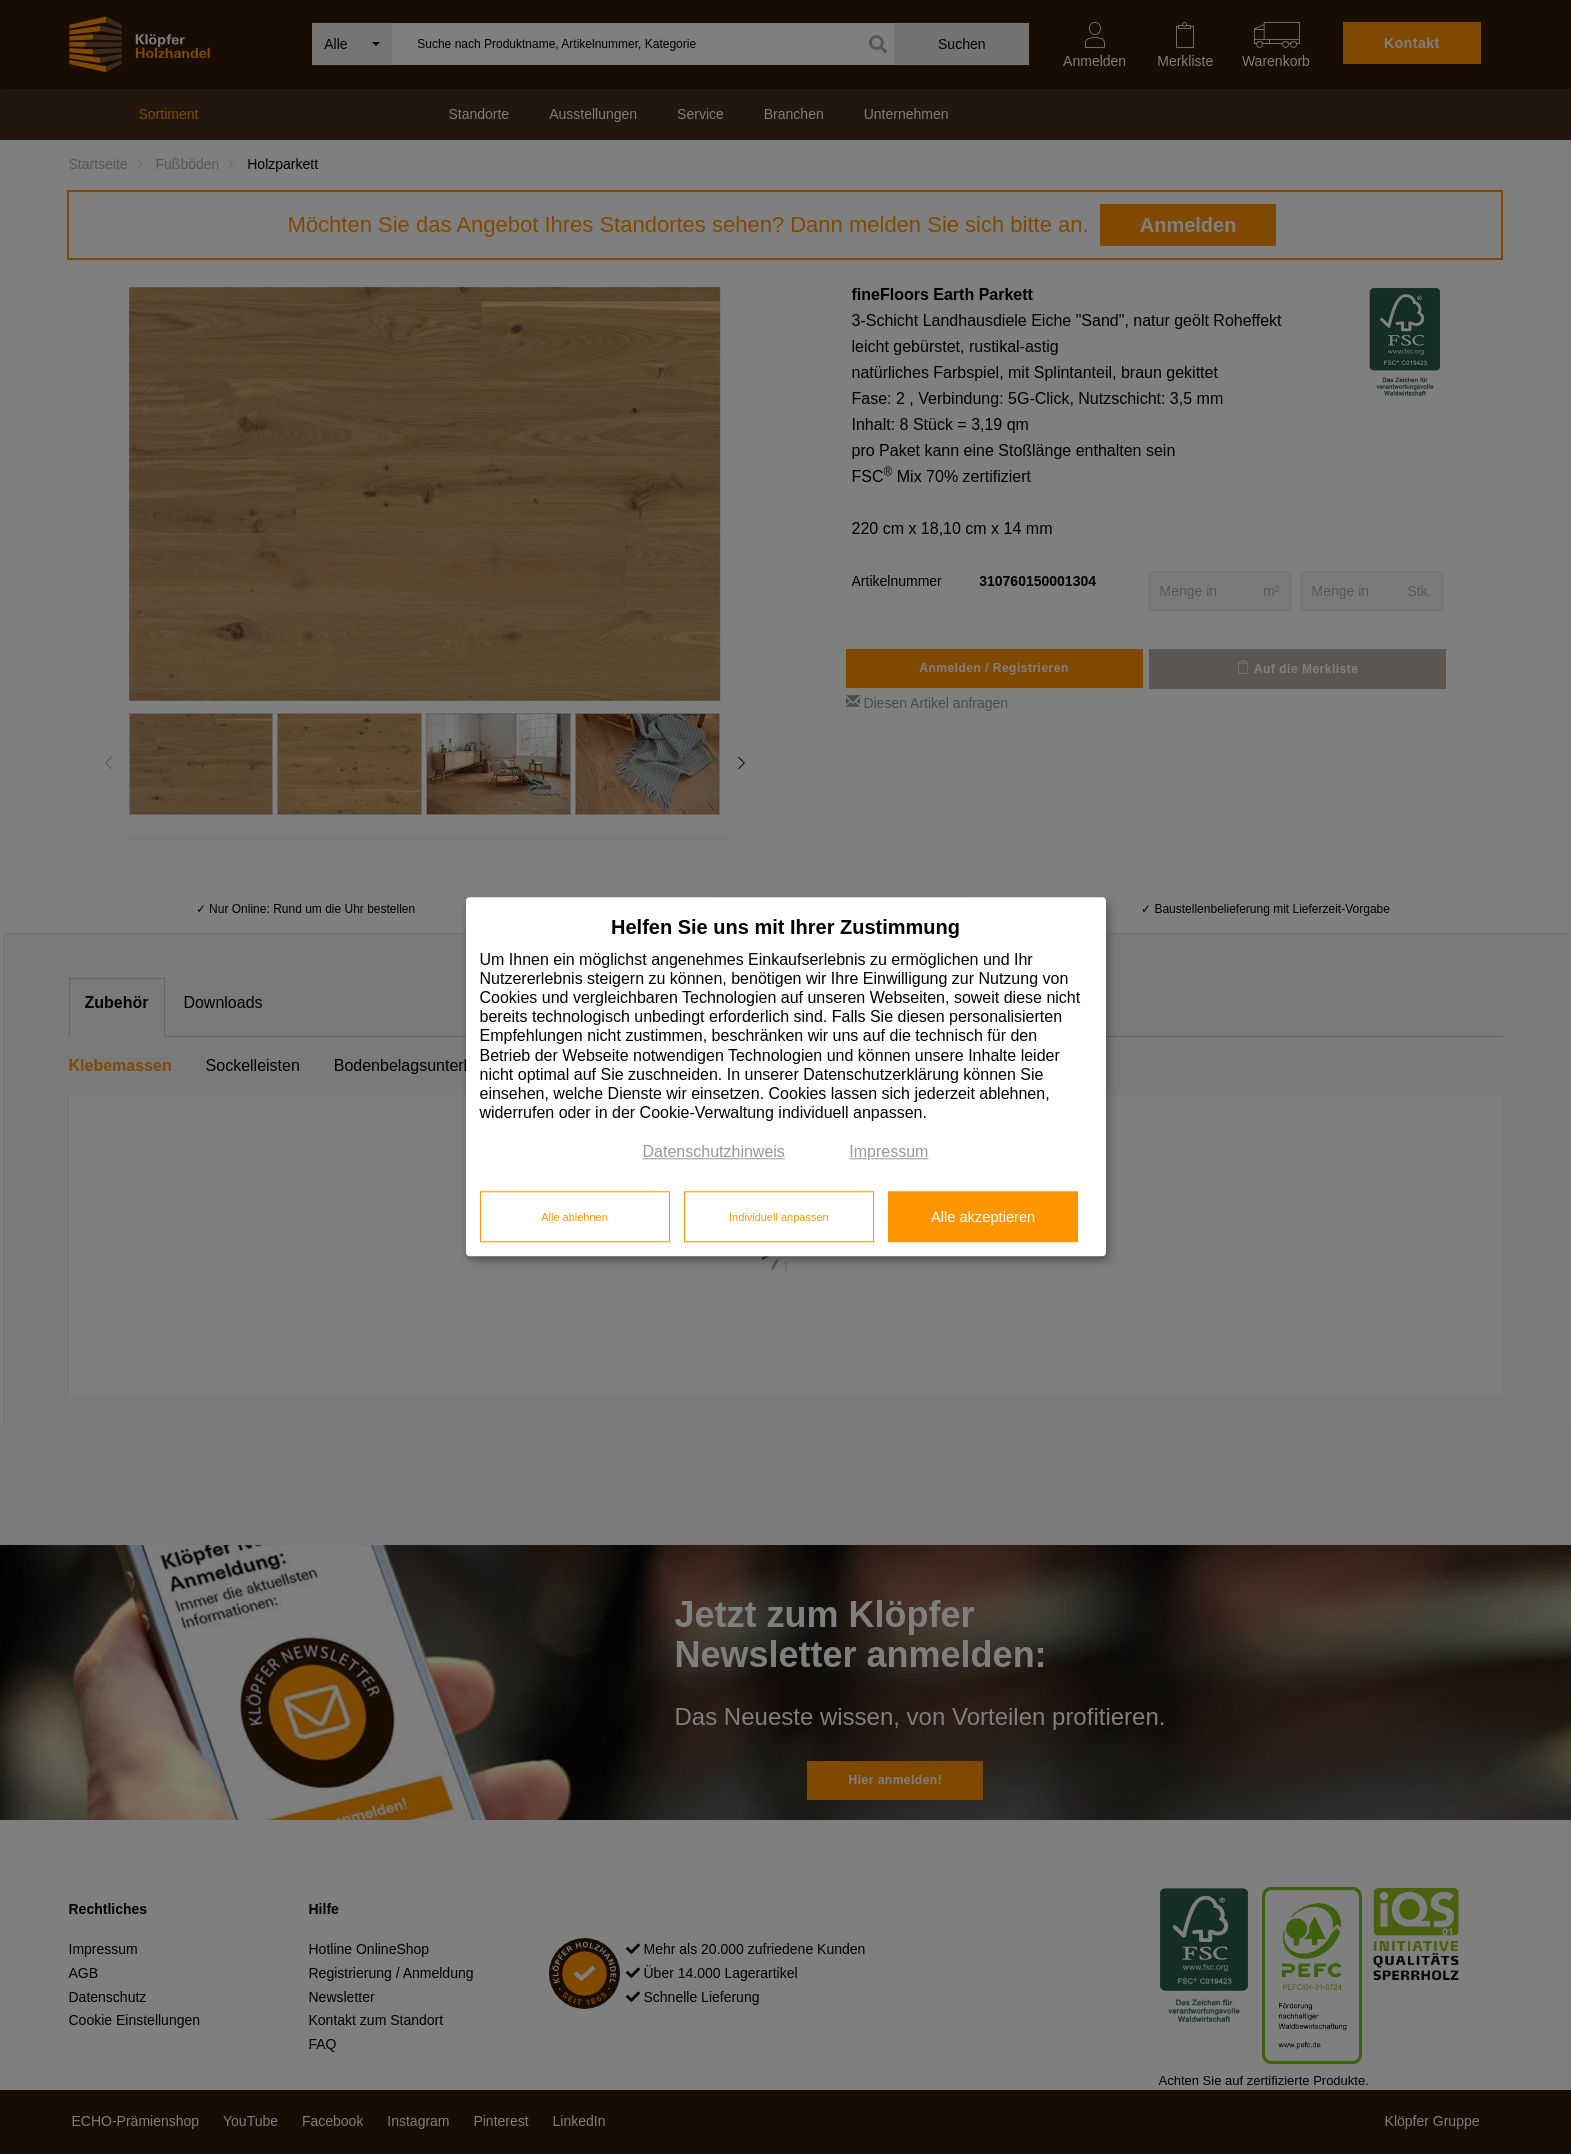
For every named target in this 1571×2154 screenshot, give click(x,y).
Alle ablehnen (574, 1217)
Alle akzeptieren (983, 1217)
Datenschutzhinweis (714, 1152)
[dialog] (786, 1076)
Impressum (888, 1152)
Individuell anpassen (779, 1217)
